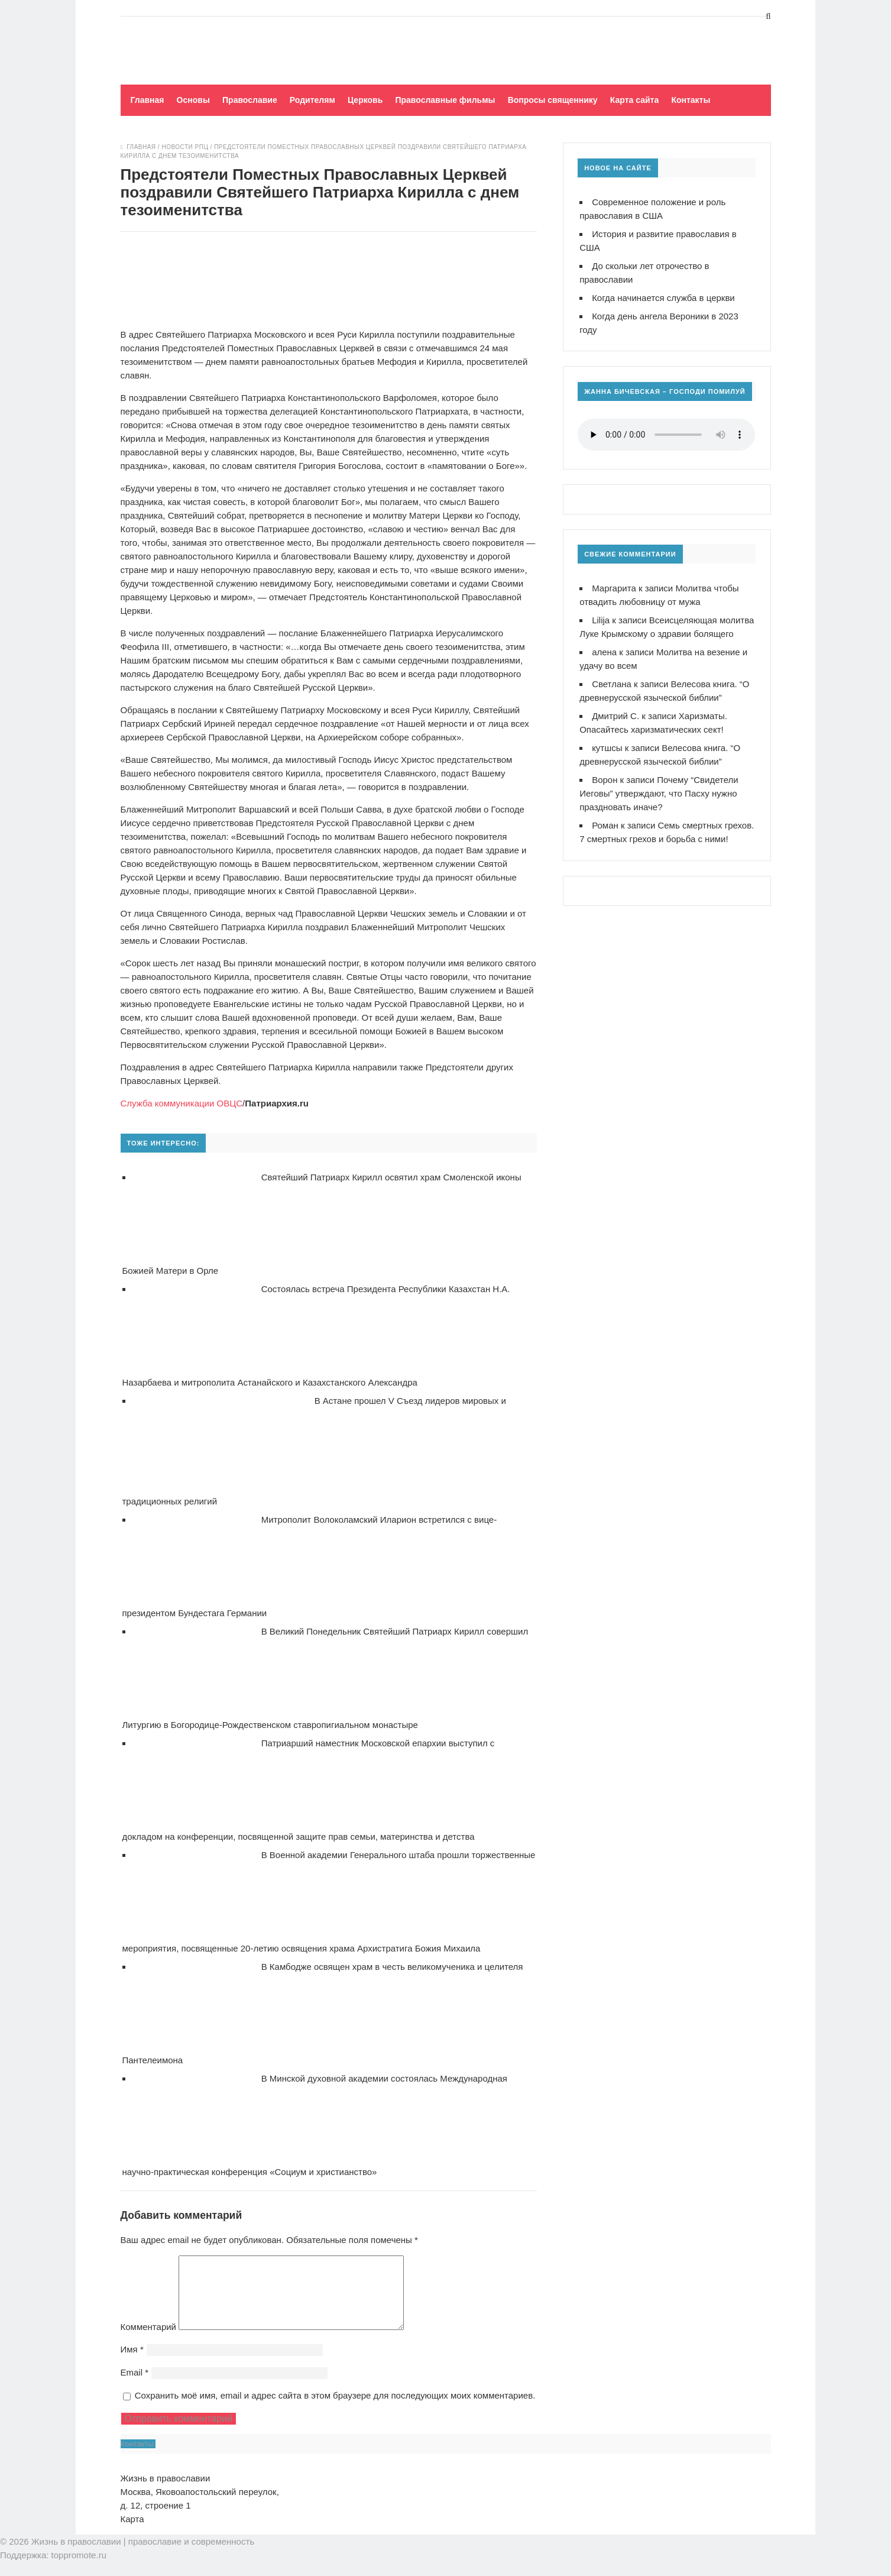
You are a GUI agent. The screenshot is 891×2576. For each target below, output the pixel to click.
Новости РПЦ (184, 147)
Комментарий (148, 2341)
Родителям (312, 100)
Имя (132, 2363)
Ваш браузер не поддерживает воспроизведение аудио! (666, 435)
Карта (132, 2533)
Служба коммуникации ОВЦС (182, 1103)
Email (135, 2386)
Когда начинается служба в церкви (663, 298)
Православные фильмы (445, 100)
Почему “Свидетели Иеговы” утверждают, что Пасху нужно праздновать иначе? (658, 793)
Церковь (365, 100)
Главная (147, 100)
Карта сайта (634, 100)
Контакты (690, 100)
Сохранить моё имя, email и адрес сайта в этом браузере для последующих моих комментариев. (335, 2410)
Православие (249, 100)
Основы (193, 100)
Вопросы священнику (553, 100)
